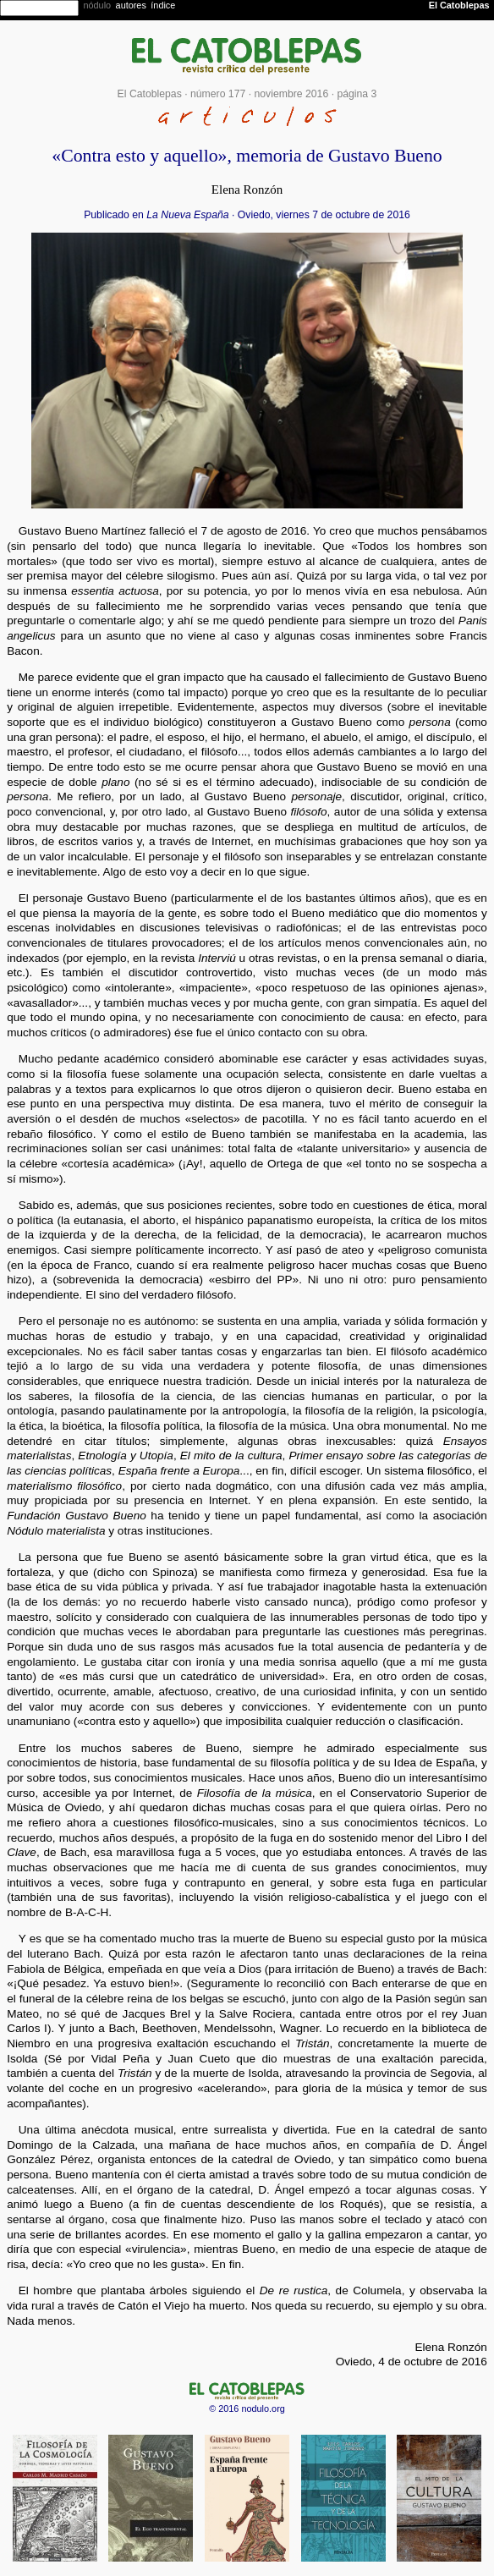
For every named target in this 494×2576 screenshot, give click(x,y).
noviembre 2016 (291, 94)
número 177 (217, 94)
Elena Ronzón (247, 189)
